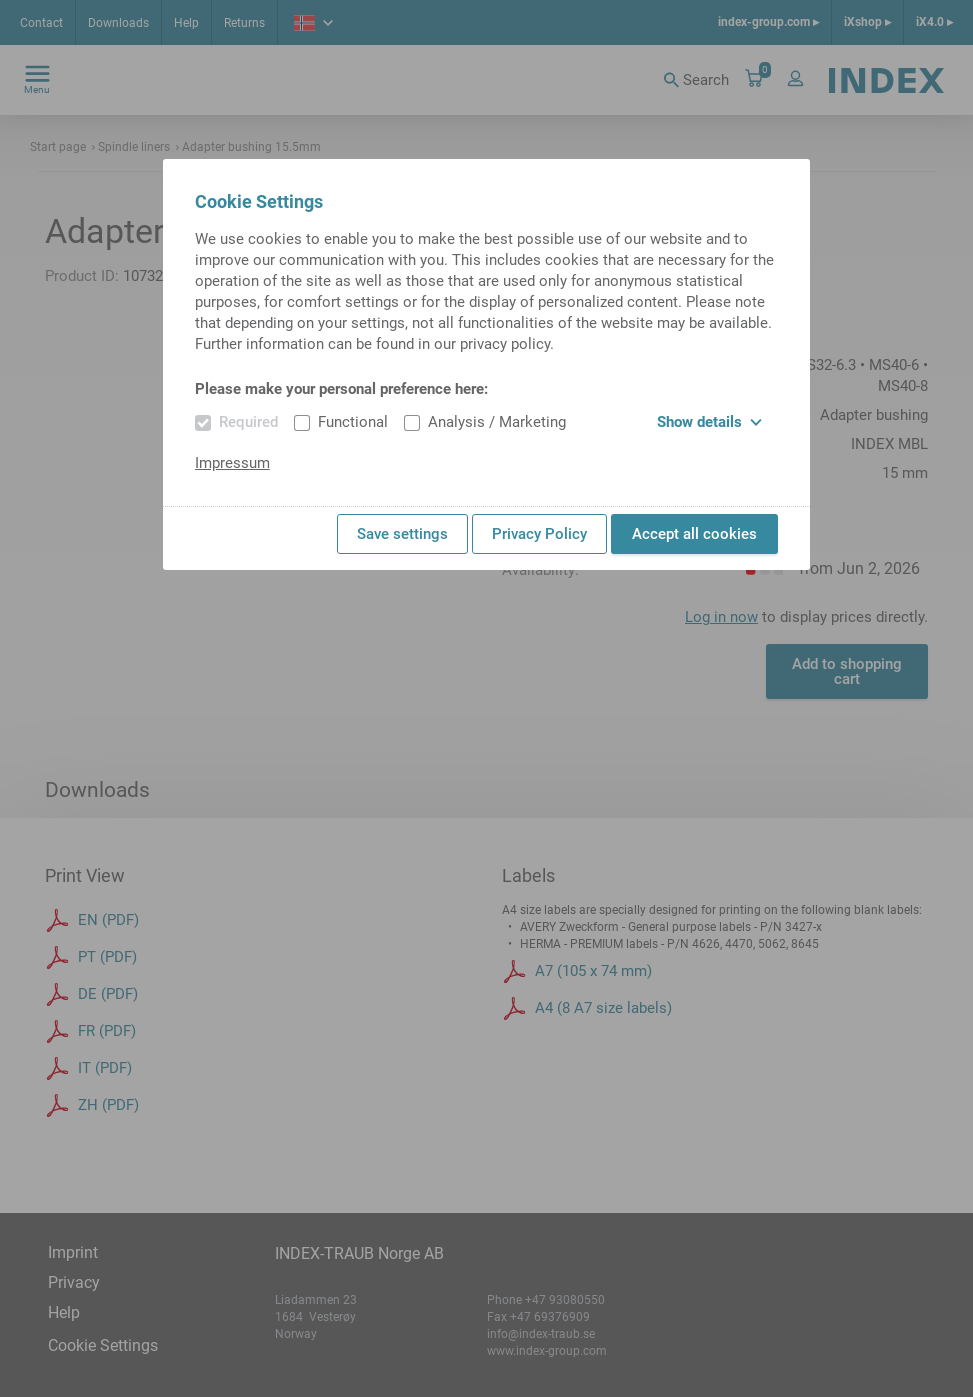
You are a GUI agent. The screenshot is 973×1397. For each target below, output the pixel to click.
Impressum (232, 463)
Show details (709, 422)
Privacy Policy (539, 534)
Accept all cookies (694, 534)
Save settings (402, 534)
